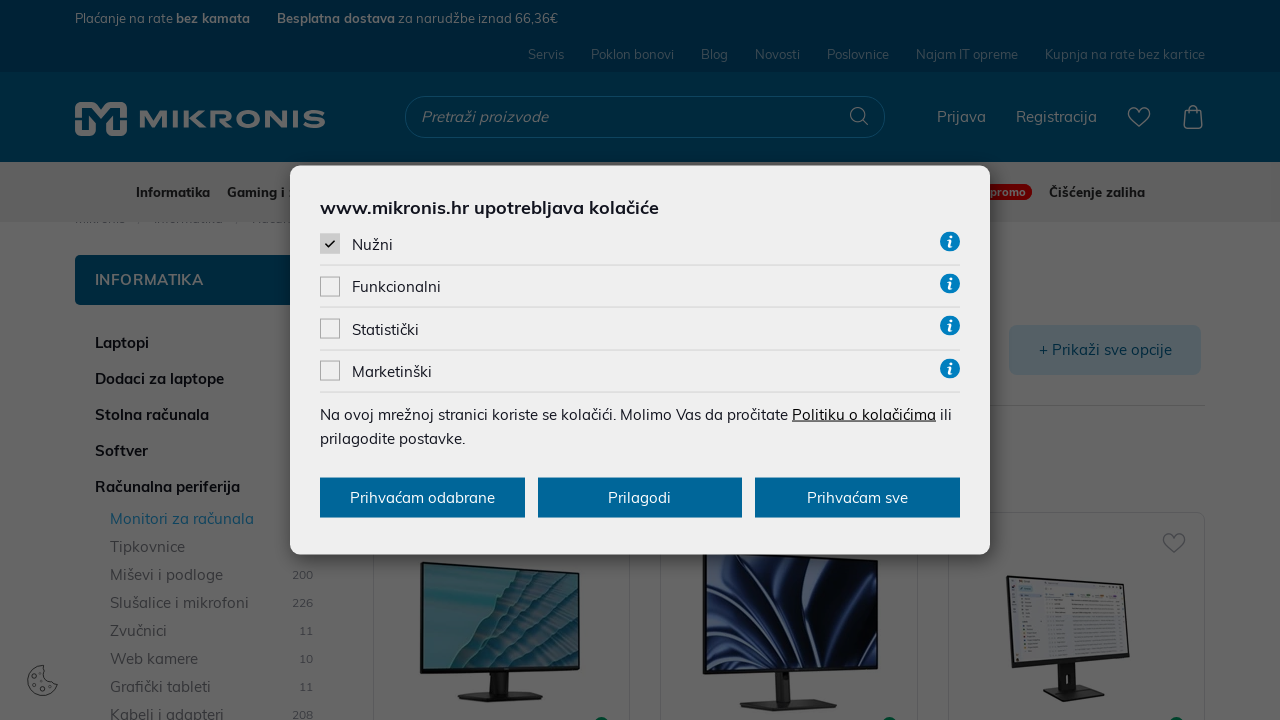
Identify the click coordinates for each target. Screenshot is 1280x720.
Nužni (372, 244)
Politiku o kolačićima (864, 413)
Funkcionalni (396, 286)
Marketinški (392, 370)
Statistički (385, 328)
